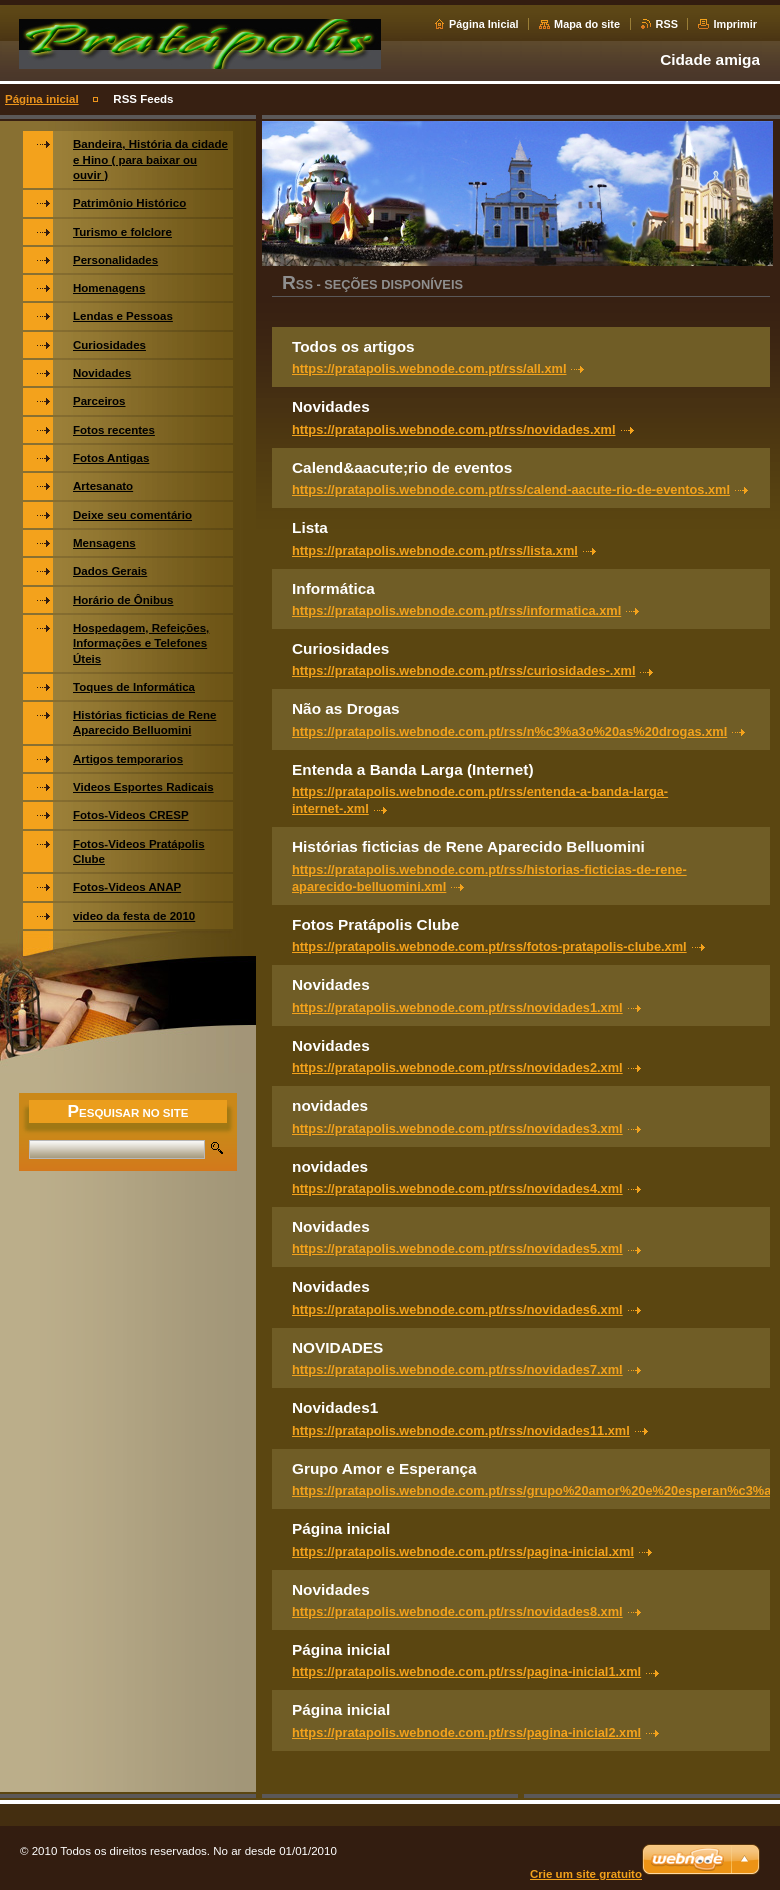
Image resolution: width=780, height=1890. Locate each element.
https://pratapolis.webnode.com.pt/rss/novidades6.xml (457, 1309)
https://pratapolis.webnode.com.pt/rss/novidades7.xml (457, 1369)
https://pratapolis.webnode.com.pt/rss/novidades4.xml (457, 1188)
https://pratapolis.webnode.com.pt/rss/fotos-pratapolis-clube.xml (489, 946)
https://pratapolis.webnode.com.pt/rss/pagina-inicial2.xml (466, 1732)
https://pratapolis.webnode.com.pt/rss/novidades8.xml (457, 1611)
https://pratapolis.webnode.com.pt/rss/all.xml (429, 368)
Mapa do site (587, 24)
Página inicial (42, 99)
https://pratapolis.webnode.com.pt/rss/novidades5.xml (457, 1248)
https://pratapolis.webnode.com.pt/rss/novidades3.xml (457, 1128)
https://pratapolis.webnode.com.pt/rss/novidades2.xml (457, 1067)
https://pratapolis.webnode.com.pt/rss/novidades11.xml (461, 1430)
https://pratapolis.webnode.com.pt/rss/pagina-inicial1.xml (466, 1671)
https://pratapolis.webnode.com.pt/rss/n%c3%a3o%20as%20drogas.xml (509, 731)
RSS (667, 24)
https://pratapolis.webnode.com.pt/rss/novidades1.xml (457, 1007)
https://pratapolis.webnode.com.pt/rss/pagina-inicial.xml (463, 1551)
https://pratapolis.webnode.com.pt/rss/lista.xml (435, 550)
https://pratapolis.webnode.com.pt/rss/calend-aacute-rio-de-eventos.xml (511, 489)
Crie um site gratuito (586, 1874)
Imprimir (735, 24)
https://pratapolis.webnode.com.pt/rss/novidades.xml (454, 429)
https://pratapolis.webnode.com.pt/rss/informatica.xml (456, 610)
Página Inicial (484, 24)
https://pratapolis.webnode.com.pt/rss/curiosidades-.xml (463, 670)
